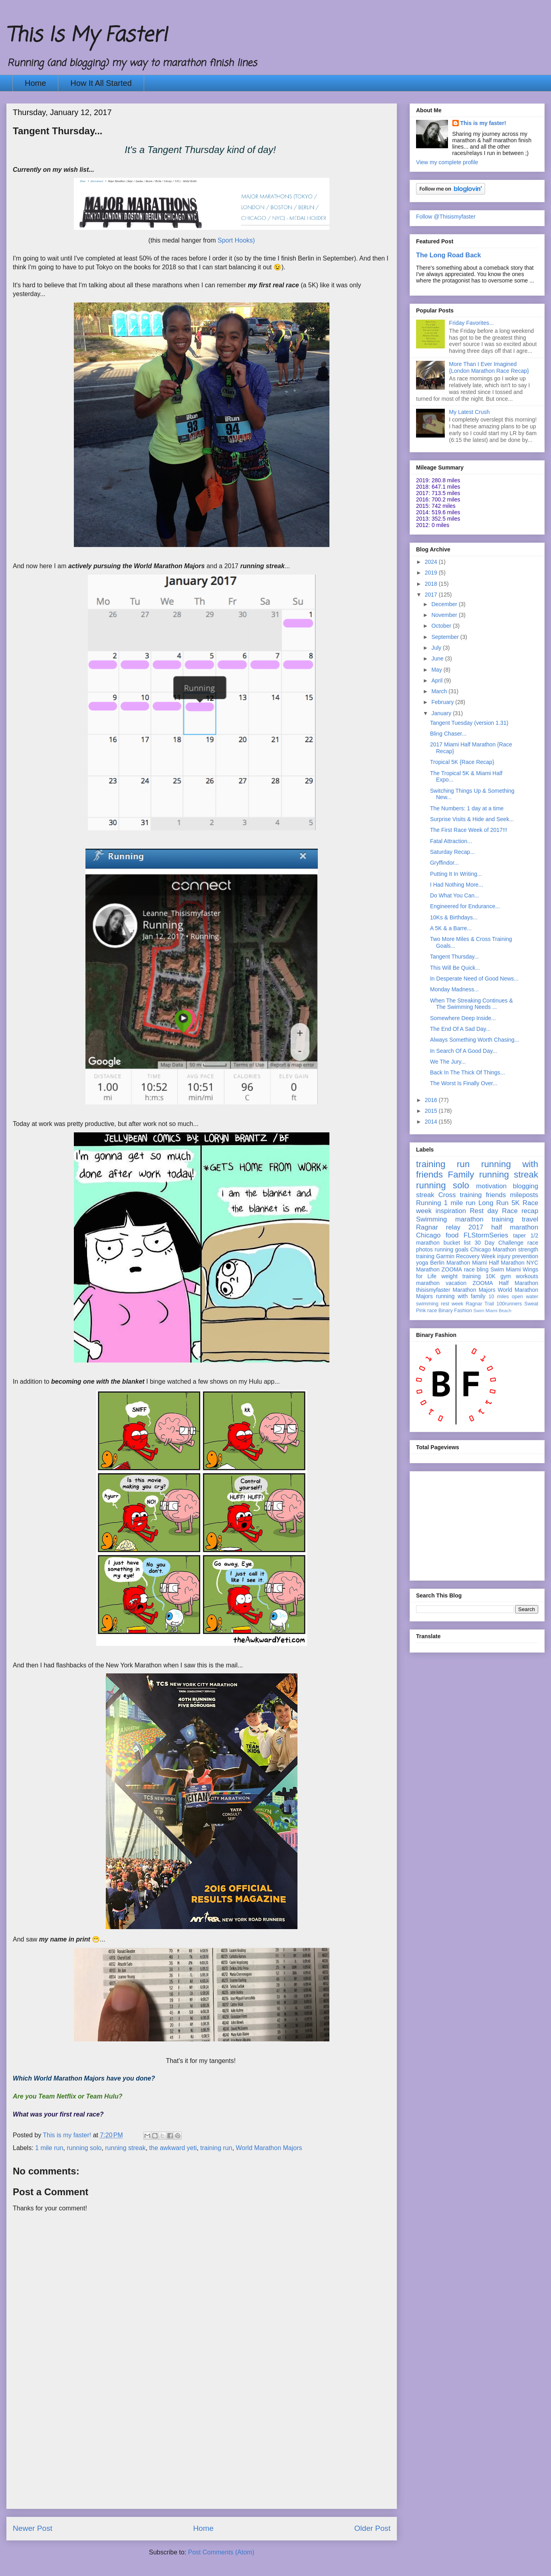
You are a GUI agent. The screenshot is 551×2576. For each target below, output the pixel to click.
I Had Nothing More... (456, 884)
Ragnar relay (438, 1227)
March (439, 691)
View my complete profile (447, 162)
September (445, 637)
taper (519, 1235)
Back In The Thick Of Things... (467, 1072)
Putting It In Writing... (456, 874)
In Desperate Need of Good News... (474, 978)
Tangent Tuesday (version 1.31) (469, 723)
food (452, 1235)
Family (461, 1175)
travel (530, 1219)
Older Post (372, 2528)
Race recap (520, 1211)
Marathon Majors (474, 1290)
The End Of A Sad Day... (460, 1029)
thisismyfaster (433, 1290)
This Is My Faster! (86, 36)
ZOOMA (452, 1269)
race (432, 1310)
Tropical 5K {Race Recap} (462, 762)
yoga (422, 1262)
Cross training (460, 1195)
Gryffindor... (444, 862)
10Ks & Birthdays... (454, 917)
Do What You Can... (454, 895)
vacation (456, 1283)
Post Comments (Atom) (221, 2552)
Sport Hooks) (236, 240)
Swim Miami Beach (492, 1310)
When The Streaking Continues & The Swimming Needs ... (471, 1004)
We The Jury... (448, 1061)
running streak (125, 2147)
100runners (509, 1304)
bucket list (457, 1242)
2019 (432, 572)
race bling (476, 1269)
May (437, 669)
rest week (452, 1304)
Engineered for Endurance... (465, 906)
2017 (432, 594)
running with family (461, 1296)
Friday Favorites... (471, 323)
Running (428, 1203)
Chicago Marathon (493, 1249)
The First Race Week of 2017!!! (468, 830)
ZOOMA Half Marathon (505, 1283)
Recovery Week (476, 1256)
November (444, 615)
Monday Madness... (454, 989)
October (442, 626)
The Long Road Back (448, 255)
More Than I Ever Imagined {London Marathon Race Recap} (489, 367)
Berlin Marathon (450, 1262)
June (438, 658)
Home (35, 83)
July (437, 647)
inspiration (451, 1211)
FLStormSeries (486, 1235)
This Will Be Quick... (455, 968)
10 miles (498, 1296)
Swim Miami (505, 1269)
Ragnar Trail (480, 1304)
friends (496, 1195)
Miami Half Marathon (498, 1262)
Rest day (484, 1211)
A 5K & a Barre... (451, 928)
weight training (461, 1276)
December (444, 604)
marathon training (484, 1219)
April (437, 680)
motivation (491, 1186)
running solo (84, 2147)
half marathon (514, 1227)
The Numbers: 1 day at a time (466, 808)
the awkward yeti (173, 2147)
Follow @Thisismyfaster (446, 216)
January (442, 713)
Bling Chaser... (448, 733)
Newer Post (32, 2528)
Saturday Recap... (452, 852)
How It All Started (100, 83)
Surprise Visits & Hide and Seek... (472, 819)
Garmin (445, 1256)
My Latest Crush (469, 412)
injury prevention (517, 1256)
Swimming (431, 1219)
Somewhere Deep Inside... (463, 1018)
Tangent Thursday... (454, 956)
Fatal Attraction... (451, 841)
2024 (432, 562)
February (443, 702)
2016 (432, 1100)
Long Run (493, 1203)
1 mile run (49, 2147)
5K (515, 1203)
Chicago (428, 1235)
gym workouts (519, 1276)
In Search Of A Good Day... (463, 1051)
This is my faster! (483, 123)
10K (491, 1276)
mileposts (524, 1195)
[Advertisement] (202, 2452)
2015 (432, 1111)
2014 (432, 1121)
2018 (432, 584)
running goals (452, 1249)
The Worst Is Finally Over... (463, 1083)
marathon (428, 1283)
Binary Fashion (455, 1310)
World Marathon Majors (269, 2147)
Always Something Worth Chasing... (474, 1039)
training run (216, 2147)
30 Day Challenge (498, 1242)
